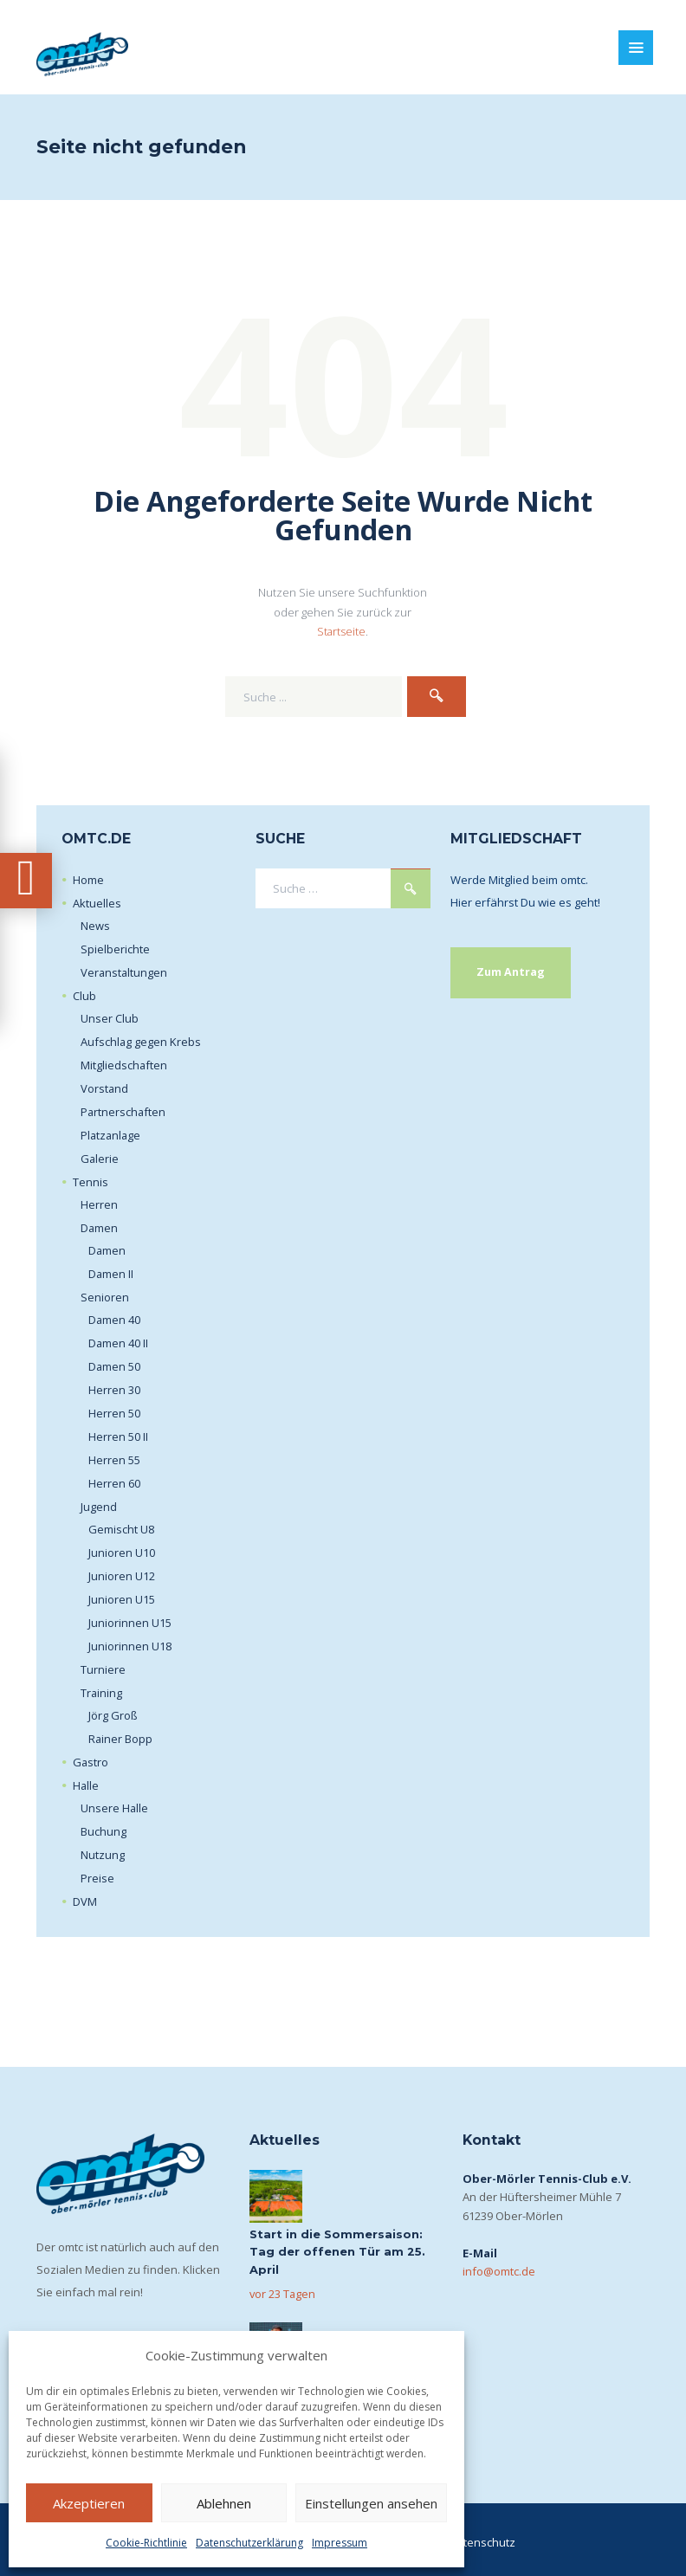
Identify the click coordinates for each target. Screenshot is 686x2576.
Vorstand (105, 1087)
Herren (99, 1203)
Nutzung (103, 1854)
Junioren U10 (121, 1551)
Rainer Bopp (120, 1738)
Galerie (100, 1157)
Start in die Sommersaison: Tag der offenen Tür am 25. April (337, 2252)
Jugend (99, 1506)
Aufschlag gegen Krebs (141, 1041)
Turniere (103, 1668)
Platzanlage (112, 1134)
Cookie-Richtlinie (146, 2542)
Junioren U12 (121, 1575)
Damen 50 (114, 1365)
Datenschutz (482, 2542)
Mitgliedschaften (124, 1064)
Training (102, 1692)
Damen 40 (114, 1319)
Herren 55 (114, 1459)
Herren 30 (114, 1389)
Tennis (90, 1181)
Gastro (91, 1761)
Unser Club (110, 1017)
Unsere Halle (115, 1807)
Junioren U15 (121, 1598)
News (95, 925)
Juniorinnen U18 (130, 1645)
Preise (97, 1877)
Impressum (339, 2542)
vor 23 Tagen (283, 2293)
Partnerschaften (124, 1111)
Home (88, 879)
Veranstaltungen (125, 971)
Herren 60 (114, 1482)
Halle (86, 1784)
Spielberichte (115, 948)
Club (84, 995)
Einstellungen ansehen (371, 2503)
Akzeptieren (89, 2503)
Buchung (103, 1830)
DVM (85, 1900)
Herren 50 (114, 1412)
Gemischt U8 (121, 1528)
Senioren (105, 1296)
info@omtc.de (499, 2270)
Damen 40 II (118, 1342)
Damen (100, 1227)
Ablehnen (224, 2503)
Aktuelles (97, 902)
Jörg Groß (113, 1714)
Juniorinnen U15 (130, 1622)
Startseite (341, 630)
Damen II (111, 1273)
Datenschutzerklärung (249, 2542)
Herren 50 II (118, 1435)
